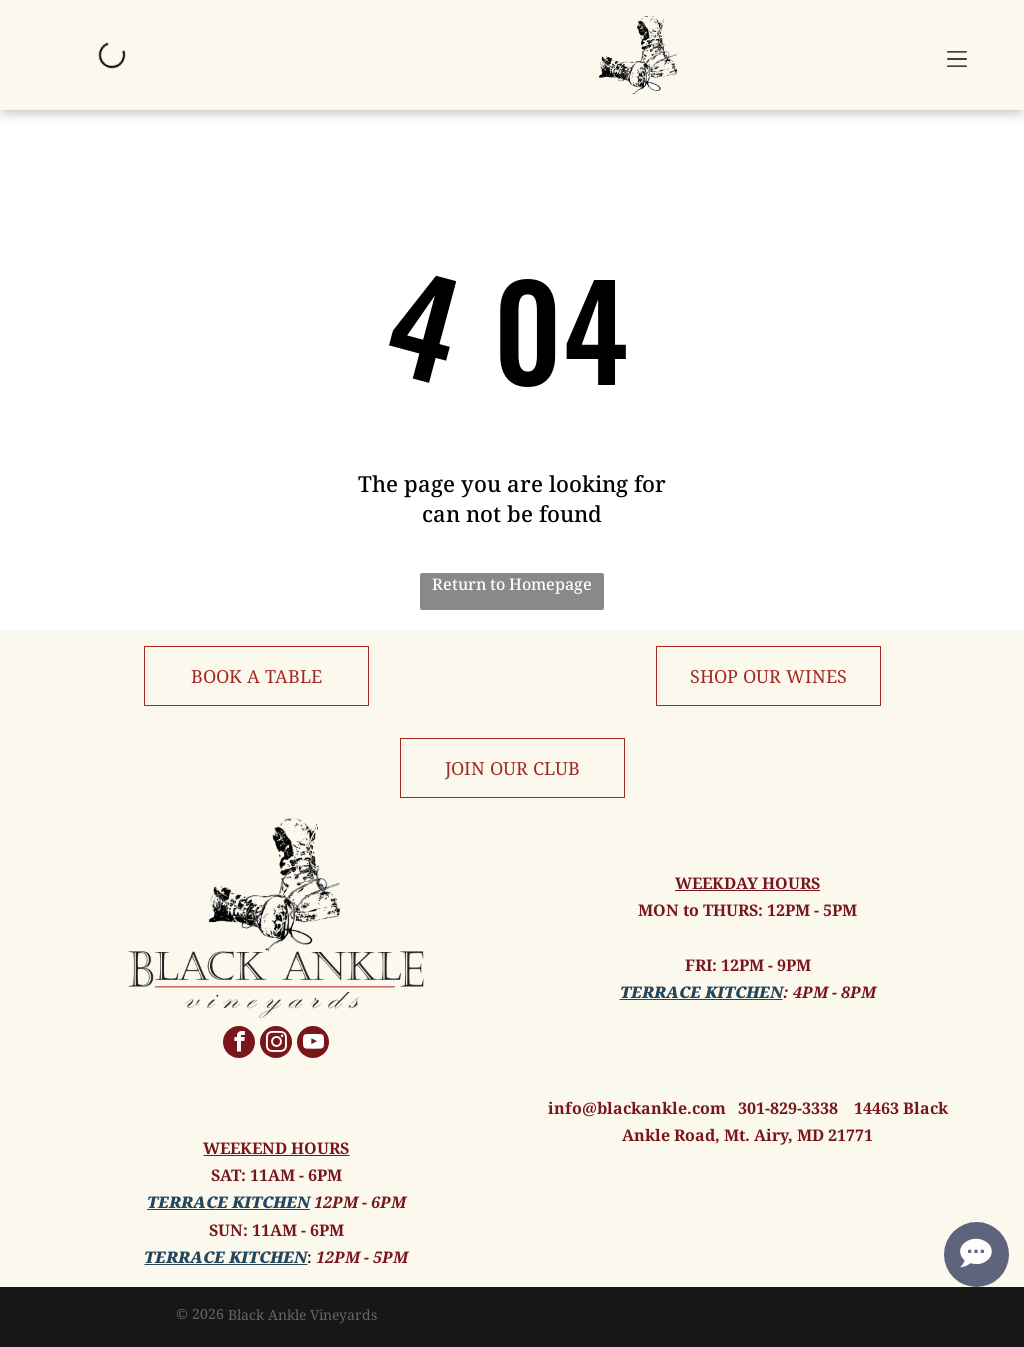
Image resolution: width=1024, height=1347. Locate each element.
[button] (957, 55)
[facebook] (239, 1044)
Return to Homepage (512, 584)
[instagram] (276, 1044)
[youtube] (313, 1044)
